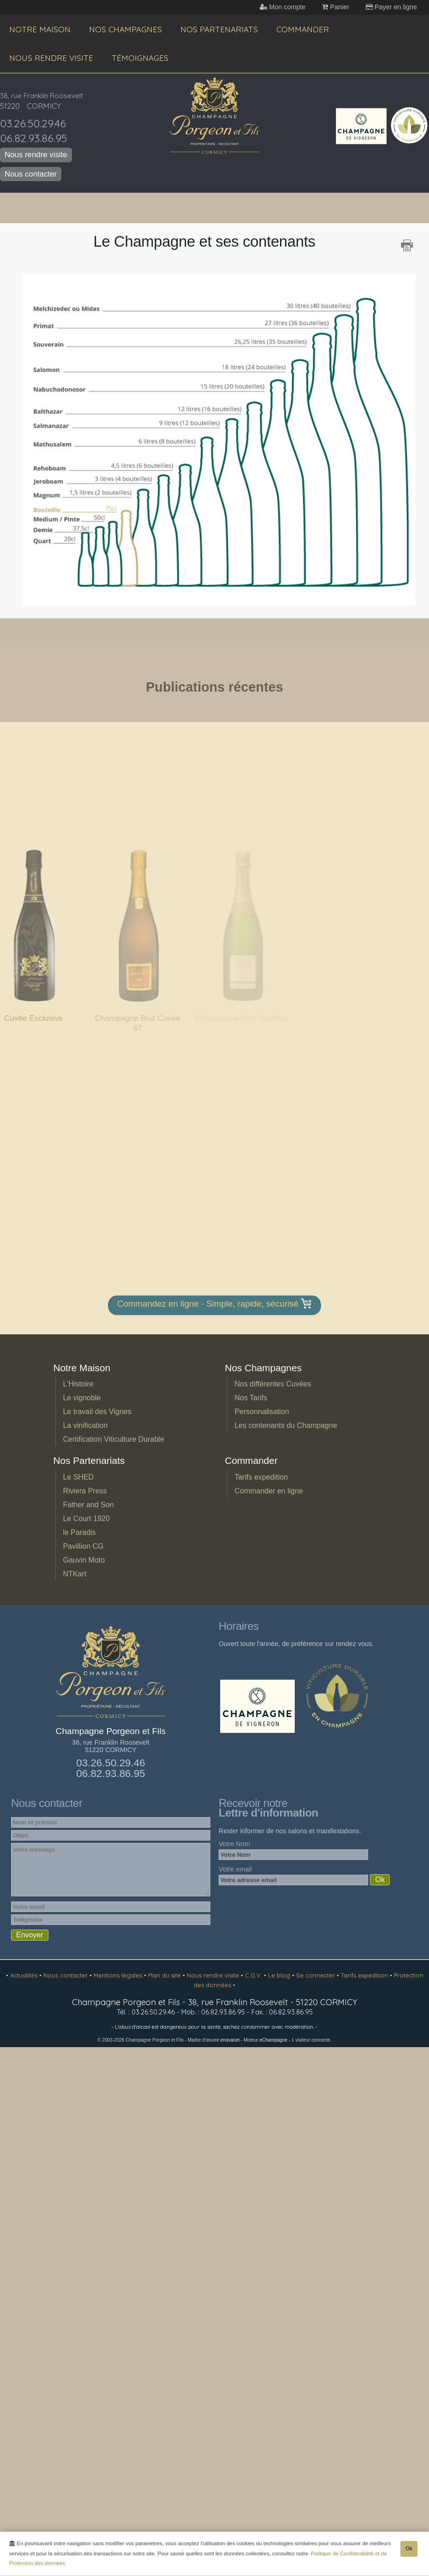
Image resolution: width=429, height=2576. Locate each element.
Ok (408, 2549)
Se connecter (316, 1975)
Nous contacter (31, 174)
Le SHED (78, 1477)
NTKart (74, 1574)
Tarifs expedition (261, 1477)
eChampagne (273, 2040)
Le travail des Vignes (97, 1411)
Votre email (235, 1869)
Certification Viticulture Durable (113, 1439)
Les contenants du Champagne (285, 1425)
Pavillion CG (83, 1546)
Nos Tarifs (250, 1398)
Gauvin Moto (84, 1560)
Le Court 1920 (86, 1518)
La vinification (85, 1425)
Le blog (280, 1975)
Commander (302, 29)
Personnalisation (261, 1411)
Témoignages (140, 58)
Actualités (24, 1975)
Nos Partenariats (219, 29)
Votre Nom (234, 1844)
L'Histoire (78, 1384)
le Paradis (79, 1532)
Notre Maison (40, 29)
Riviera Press (85, 1491)
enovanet (229, 2040)
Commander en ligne (268, 1491)
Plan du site (165, 1975)
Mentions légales (119, 1975)
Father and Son (88, 1505)
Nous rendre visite (51, 58)
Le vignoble (82, 1398)
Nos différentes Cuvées (272, 1384)
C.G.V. (254, 1975)
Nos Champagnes (125, 29)
